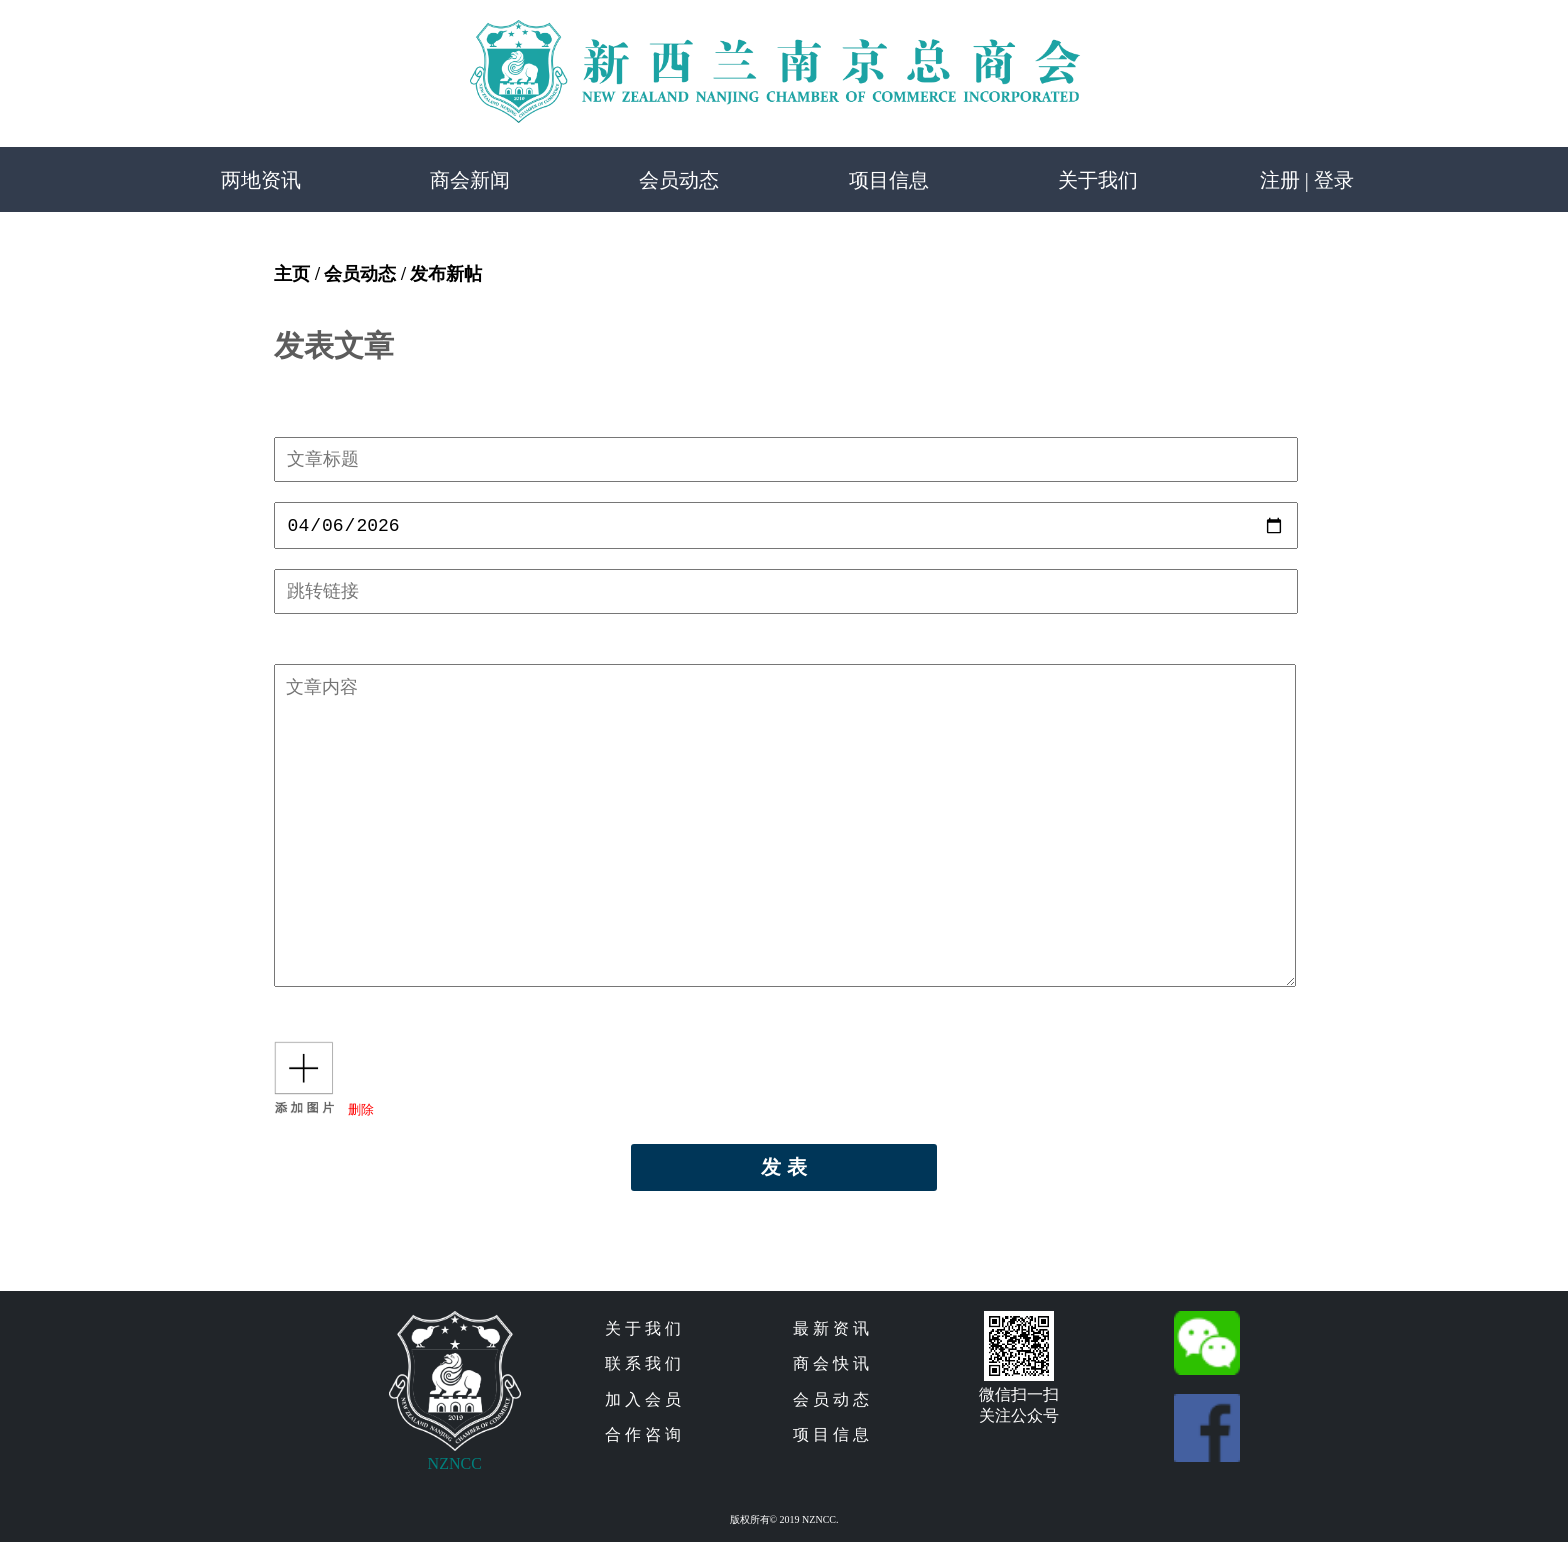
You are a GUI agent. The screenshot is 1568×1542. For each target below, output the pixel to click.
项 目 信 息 (831, 1438)
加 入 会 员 (643, 1403)
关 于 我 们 (643, 1332)
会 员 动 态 (831, 1403)
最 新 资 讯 (831, 1332)
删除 (361, 1113)
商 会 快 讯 (831, 1367)
